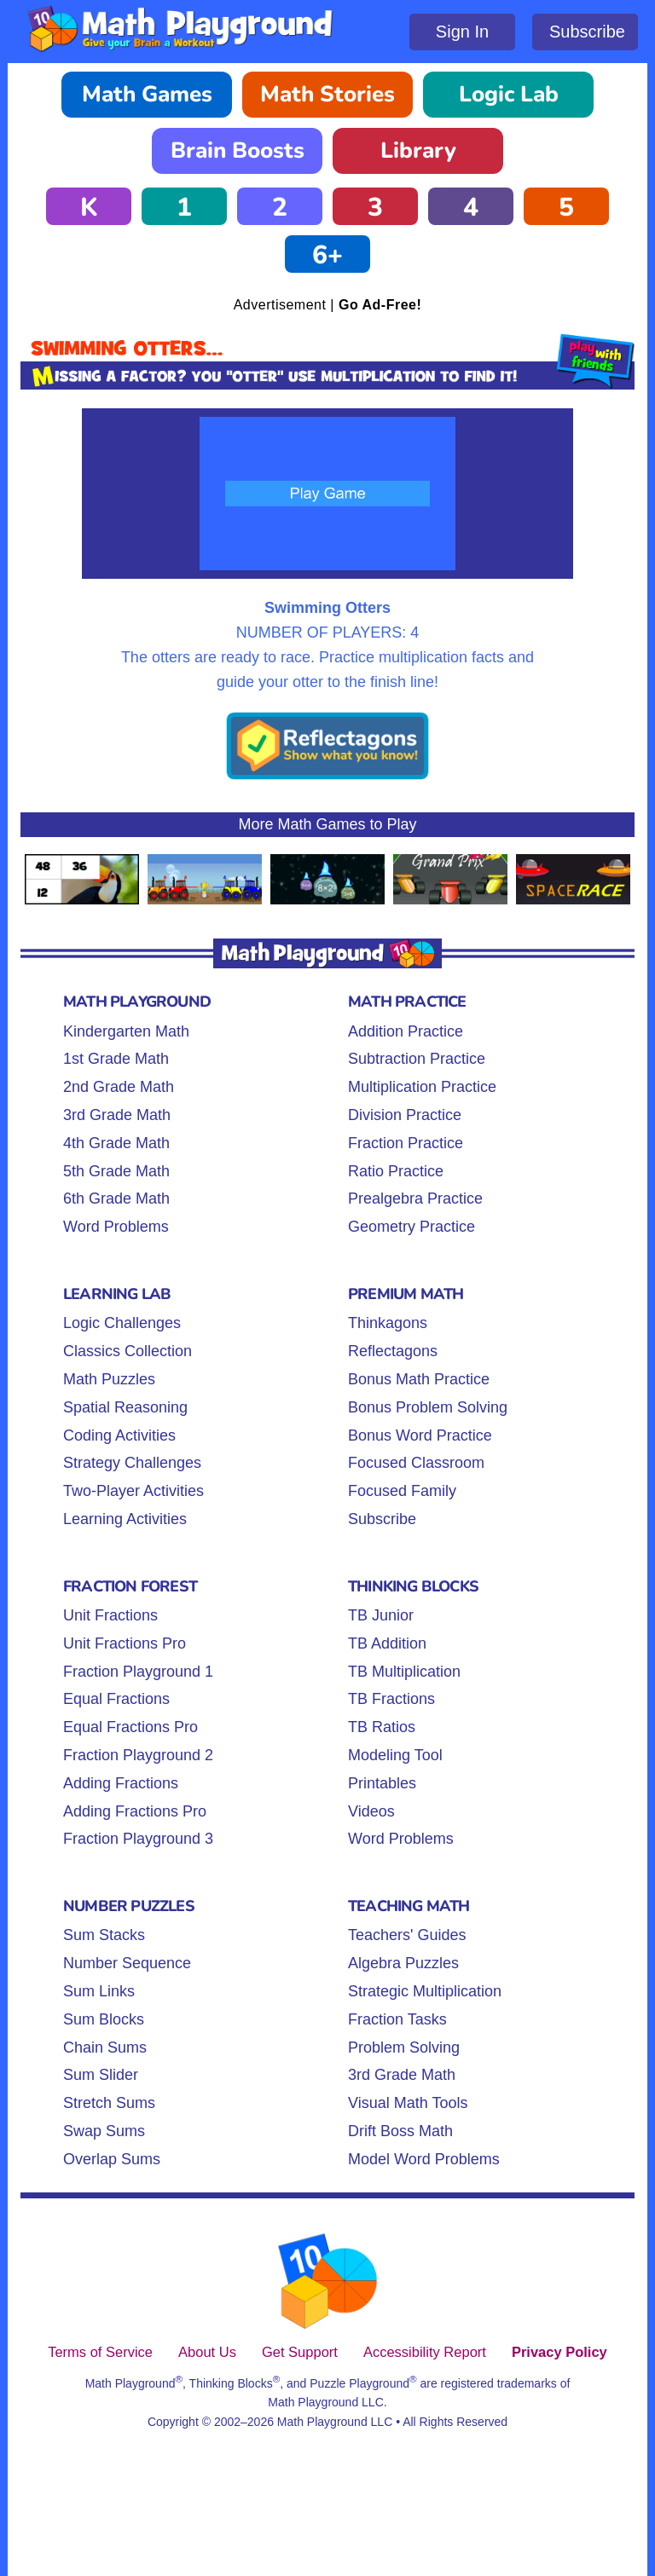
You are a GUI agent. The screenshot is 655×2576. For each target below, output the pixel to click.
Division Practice (404, 1114)
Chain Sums (105, 2047)
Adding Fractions (120, 1783)
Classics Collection (127, 1351)
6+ (327, 255)
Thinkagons (387, 1322)
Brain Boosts (237, 150)
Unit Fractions (110, 1615)
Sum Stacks (104, 1935)
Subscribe (587, 31)
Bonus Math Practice (419, 1379)
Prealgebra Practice (415, 1198)
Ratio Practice (395, 1171)
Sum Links (99, 1991)
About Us (207, 2351)
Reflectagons (393, 1351)
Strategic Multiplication (424, 1991)
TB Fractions (391, 1698)
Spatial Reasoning (125, 1407)
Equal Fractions (116, 1698)
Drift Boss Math (400, 2131)
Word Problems (116, 1226)
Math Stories (327, 94)
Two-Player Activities (133, 1490)
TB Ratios (381, 1727)
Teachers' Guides (407, 1935)
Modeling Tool (395, 1755)
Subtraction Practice (416, 1058)
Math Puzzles (109, 1379)
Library (418, 150)
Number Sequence (127, 1963)
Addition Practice (405, 1031)
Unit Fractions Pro (124, 1643)
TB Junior (381, 1615)
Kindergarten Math (126, 1031)
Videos (371, 1811)
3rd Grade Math (117, 1114)
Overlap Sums (111, 2159)
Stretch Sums (109, 2102)
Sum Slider (100, 2074)
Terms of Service (100, 2351)
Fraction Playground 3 (138, 1838)
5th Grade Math (116, 1171)
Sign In (462, 31)
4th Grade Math (116, 1143)
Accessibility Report (424, 2351)
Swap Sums (104, 2131)
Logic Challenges (122, 1322)
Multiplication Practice (422, 1086)
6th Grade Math (116, 1198)
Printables (382, 1783)
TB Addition (387, 1643)
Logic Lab (509, 94)
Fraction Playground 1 (138, 1671)
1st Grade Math (116, 1058)
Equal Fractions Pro (130, 1727)
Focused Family (402, 1490)
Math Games (147, 94)
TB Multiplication (404, 1671)
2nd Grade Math (118, 1086)
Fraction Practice (405, 1143)
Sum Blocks (103, 2019)
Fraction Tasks (397, 2019)
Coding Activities (119, 1435)
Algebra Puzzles (403, 1963)
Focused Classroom (416, 1462)
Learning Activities (125, 1519)
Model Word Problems (424, 2159)
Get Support (300, 2351)
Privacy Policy (559, 2351)
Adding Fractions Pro (134, 1811)
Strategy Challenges (132, 1462)
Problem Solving (404, 2047)
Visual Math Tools (407, 2102)
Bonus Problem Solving (427, 1407)
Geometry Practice (411, 1226)
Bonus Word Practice (420, 1435)
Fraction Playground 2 (138, 1755)
